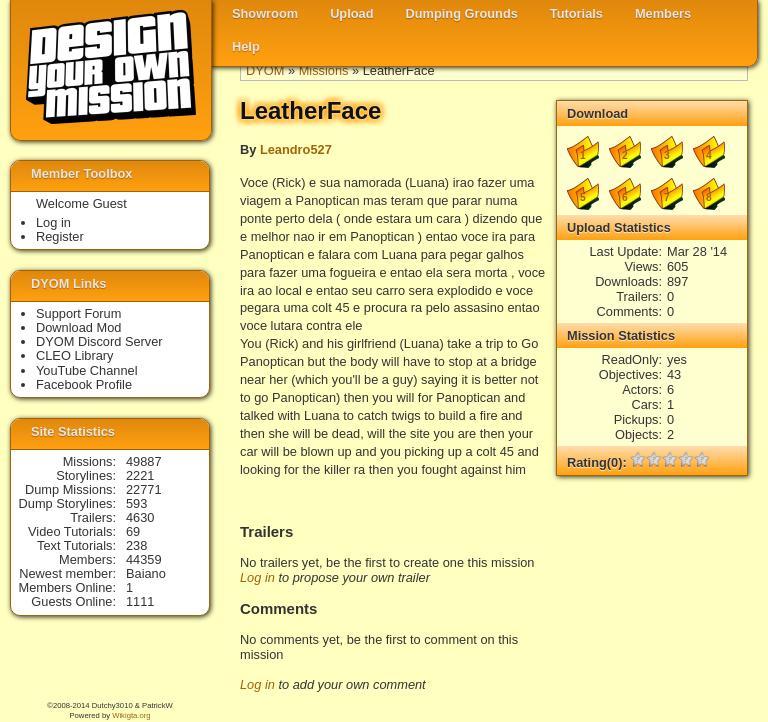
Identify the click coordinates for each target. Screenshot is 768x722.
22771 (144, 489)
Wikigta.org (131, 715)
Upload (351, 13)
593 (136, 503)
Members (663, 13)
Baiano (146, 573)
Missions (324, 70)
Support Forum (78, 313)
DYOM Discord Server (99, 341)
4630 (140, 517)
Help (246, 46)
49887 (144, 461)
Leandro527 (296, 149)
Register (60, 236)
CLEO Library (75, 355)
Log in (257, 577)
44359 (144, 559)
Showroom (265, 13)
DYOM (265, 70)
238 (136, 545)
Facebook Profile (84, 384)
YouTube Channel (87, 370)
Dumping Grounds (462, 13)
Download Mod (78, 327)
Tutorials (576, 13)
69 (133, 531)
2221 (140, 475)
